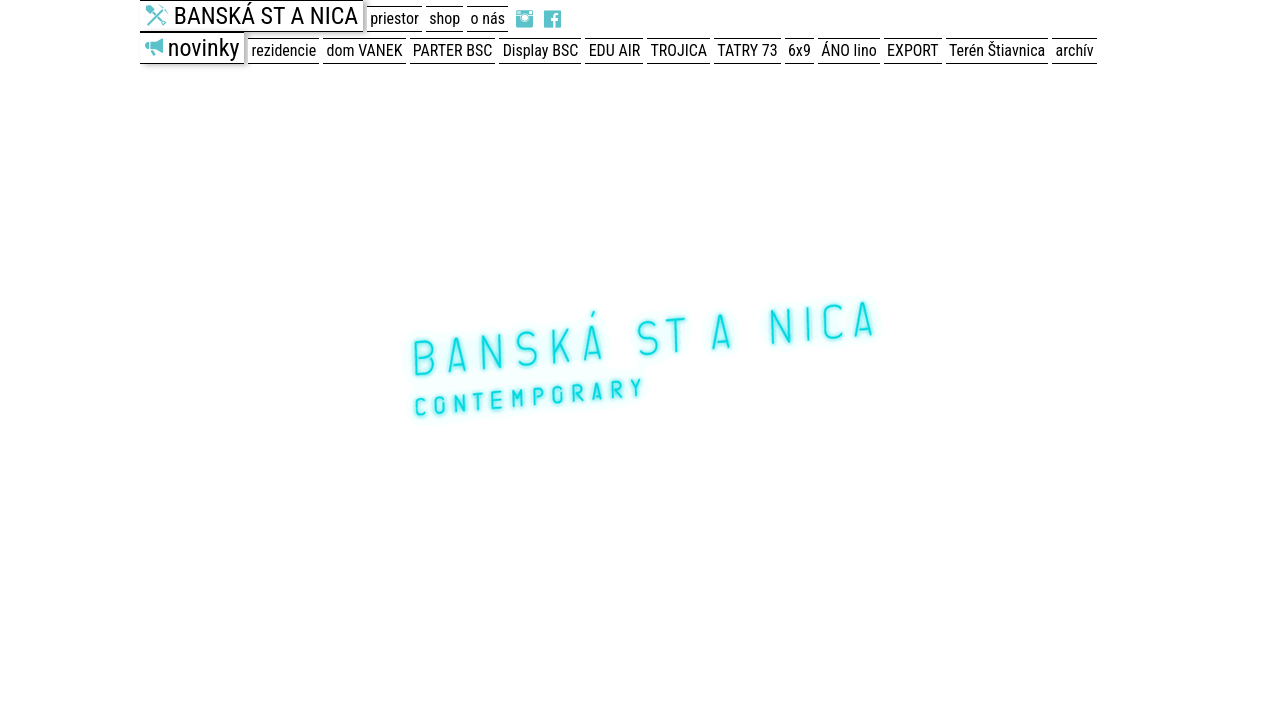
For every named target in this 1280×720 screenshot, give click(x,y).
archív (1075, 50)
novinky (204, 48)
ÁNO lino (849, 50)
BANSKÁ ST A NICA (266, 16)
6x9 (799, 50)
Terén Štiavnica (997, 50)
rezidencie (284, 50)
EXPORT (912, 50)
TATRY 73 (747, 50)
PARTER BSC (452, 50)
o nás (488, 18)
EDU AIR (614, 50)
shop (444, 18)
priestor (394, 18)
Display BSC (541, 50)
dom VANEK (365, 50)
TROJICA (679, 50)
